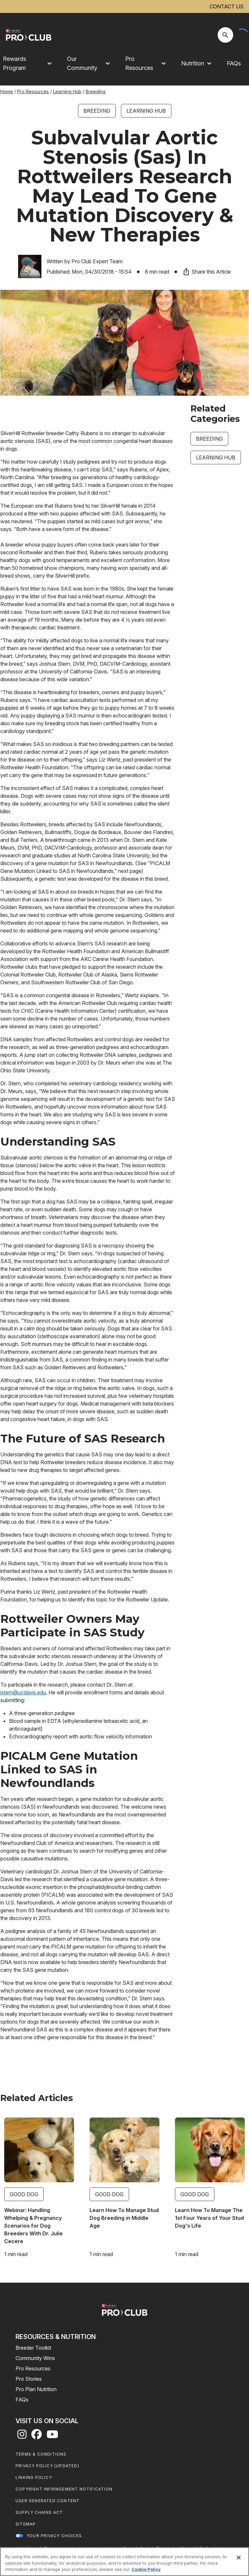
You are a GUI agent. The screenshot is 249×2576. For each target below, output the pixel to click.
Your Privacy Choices (54, 2535)
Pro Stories (29, 2379)
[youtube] (52, 2436)
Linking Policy (34, 2477)
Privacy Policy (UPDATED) (47, 2465)
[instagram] (22, 2436)
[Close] (239, 2557)
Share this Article (206, 272)
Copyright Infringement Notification (64, 2489)
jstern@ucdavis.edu (23, 1692)
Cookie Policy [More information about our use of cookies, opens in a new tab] (146, 2569)
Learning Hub (67, 91)
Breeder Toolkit (33, 2347)
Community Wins (35, 2358)
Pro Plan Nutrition (36, 2389)
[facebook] (36, 2436)
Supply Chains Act (39, 2512)
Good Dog (24, 2194)
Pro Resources (33, 91)
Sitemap (26, 2524)
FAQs (234, 63)
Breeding (95, 91)
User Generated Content (48, 2500)
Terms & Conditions (41, 2454)
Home (6, 91)
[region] (124, 2561)
